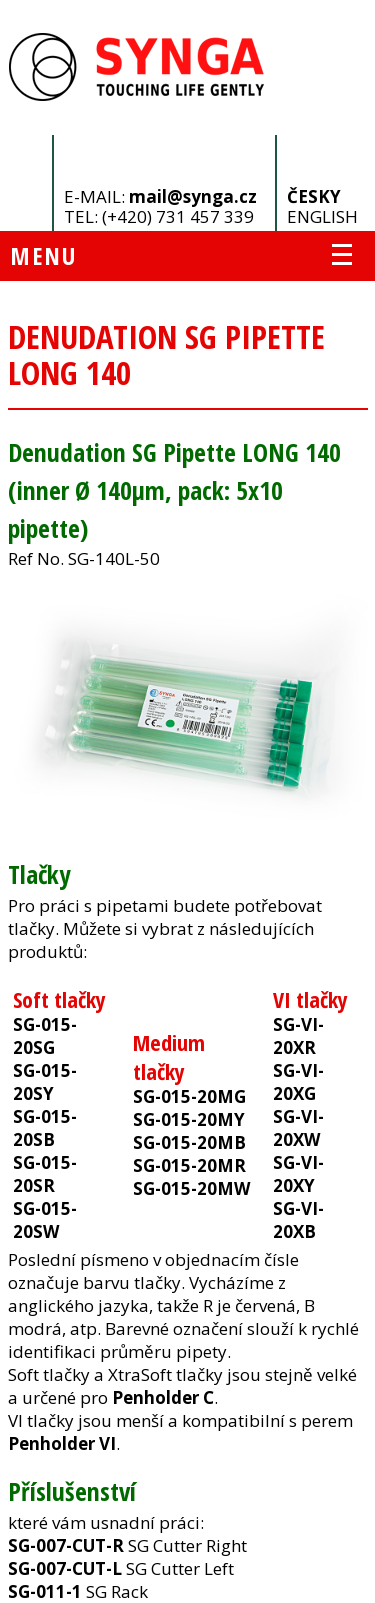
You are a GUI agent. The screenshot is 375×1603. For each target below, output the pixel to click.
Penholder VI (62, 1443)
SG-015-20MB (189, 1142)
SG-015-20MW (191, 1188)
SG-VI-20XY (298, 1174)
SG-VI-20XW (298, 1128)
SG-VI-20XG (298, 1082)
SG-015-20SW (45, 1220)
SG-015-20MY (189, 1119)
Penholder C (163, 1397)
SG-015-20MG (189, 1096)
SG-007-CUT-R (66, 1545)
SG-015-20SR (45, 1174)
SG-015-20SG (45, 1036)
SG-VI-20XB (298, 1220)
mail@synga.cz (193, 196)
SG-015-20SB (45, 1128)
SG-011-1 (45, 1591)
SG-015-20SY (45, 1082)
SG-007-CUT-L (65, 1568)
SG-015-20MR (189, 1165)
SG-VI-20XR (298, 1036)
